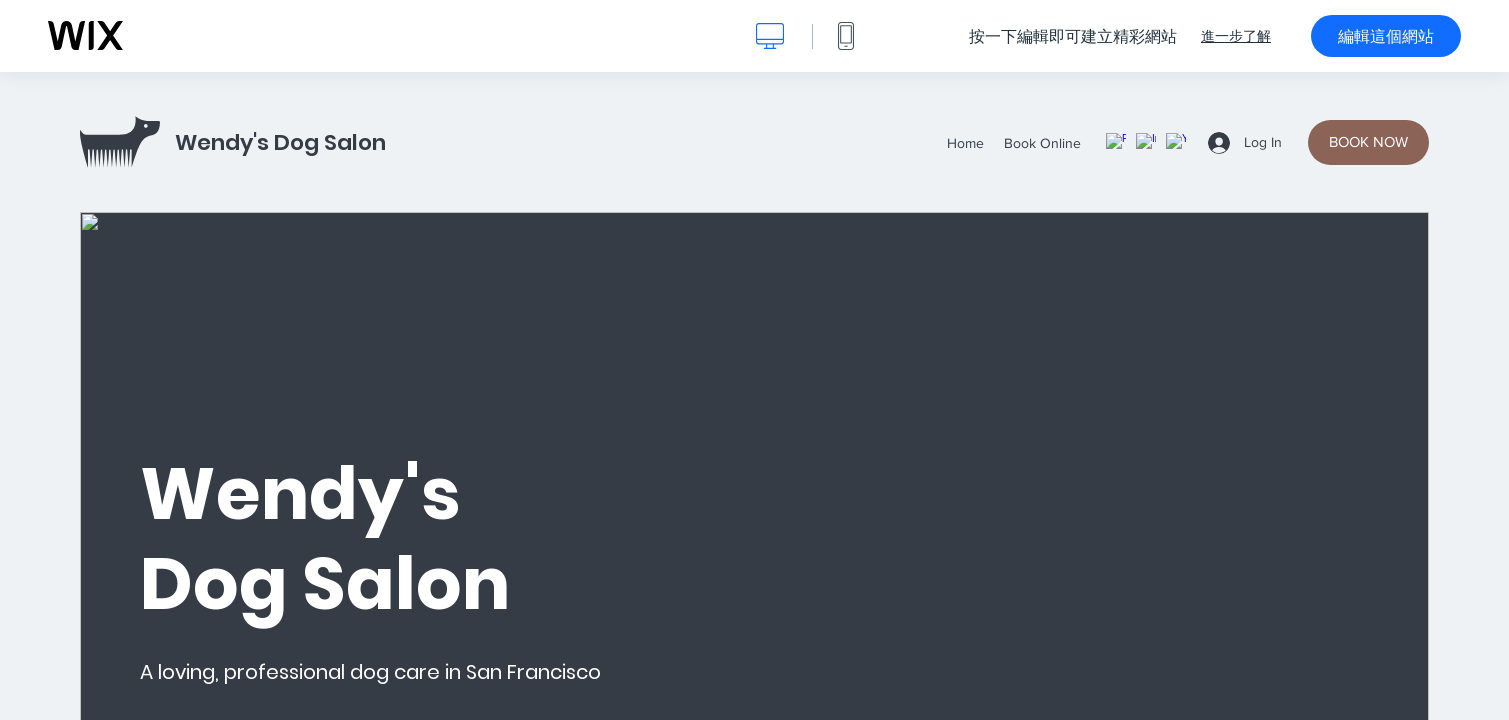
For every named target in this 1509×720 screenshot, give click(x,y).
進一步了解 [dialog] (1236, 36)
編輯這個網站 (1386, 36)
